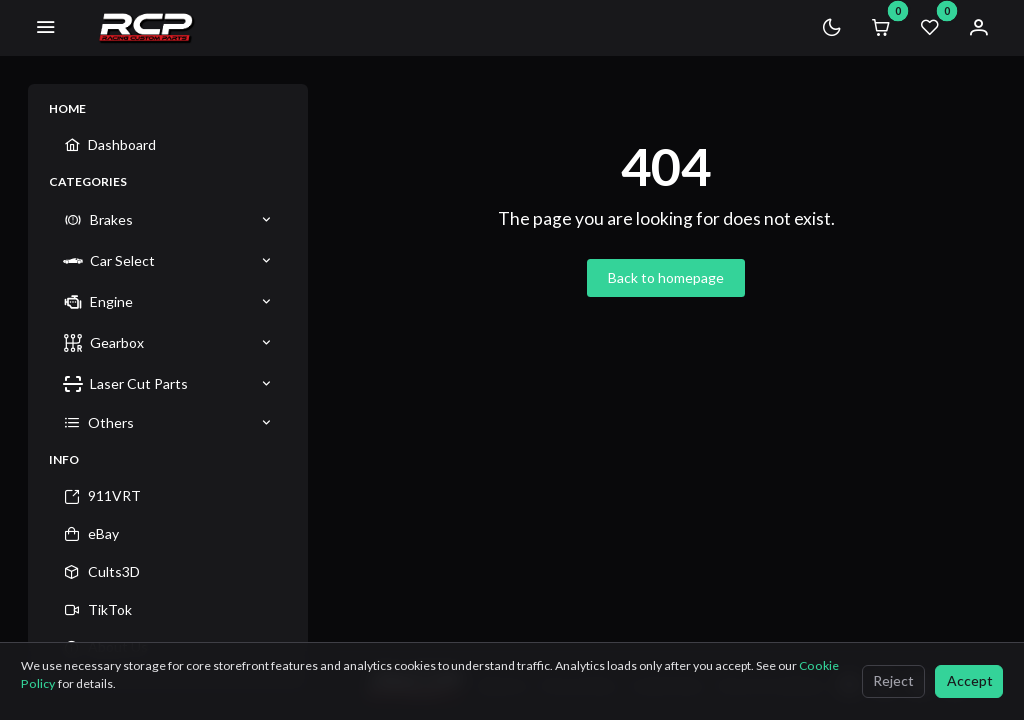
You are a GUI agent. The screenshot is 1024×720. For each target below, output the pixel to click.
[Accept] (969, 681)
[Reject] (893, 681)
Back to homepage (666, 277)
